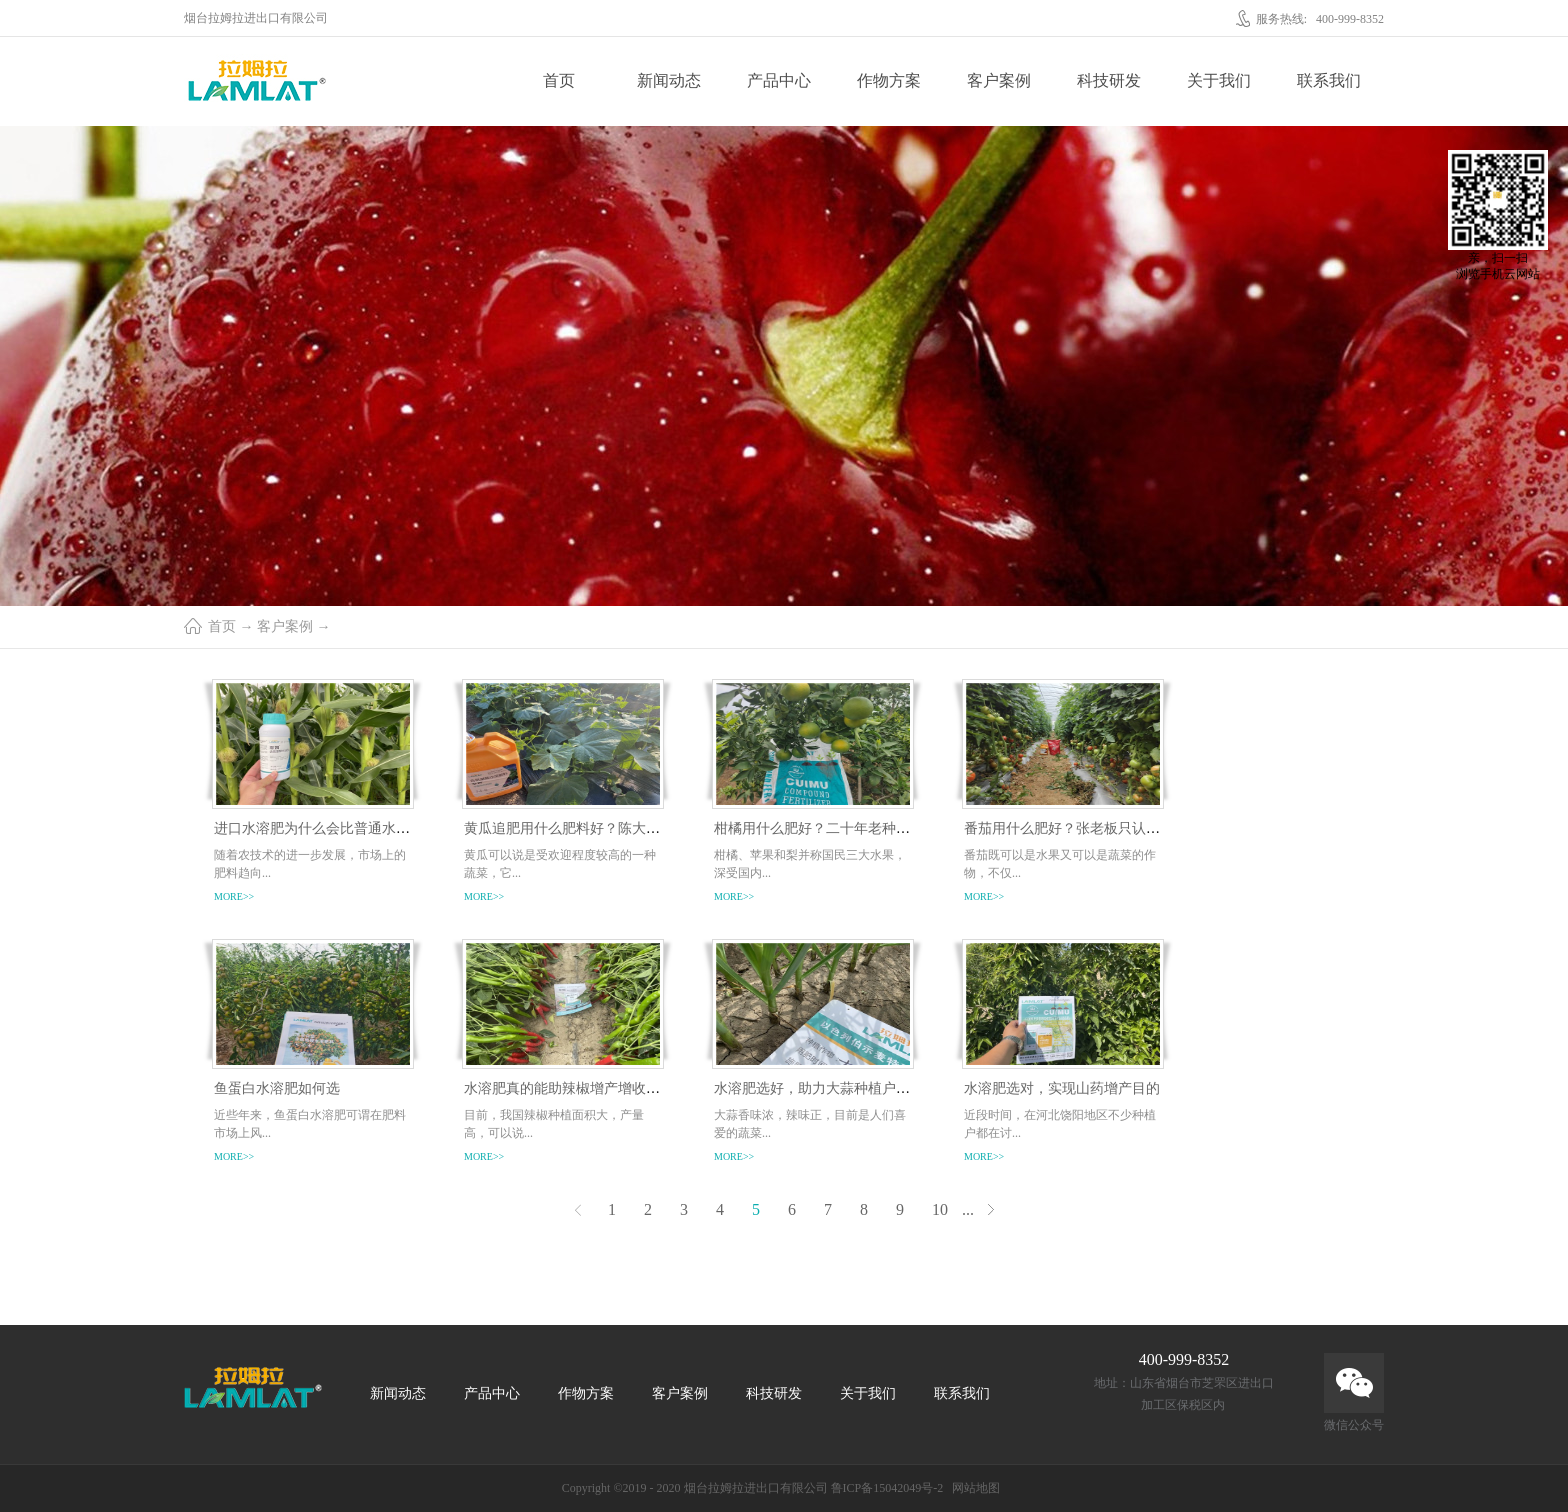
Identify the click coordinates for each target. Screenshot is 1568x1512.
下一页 (990, 1209)
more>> (234, 896)
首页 (559, 80)
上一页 (577, 1209)
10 (940, 1209)
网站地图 (973, 1488)
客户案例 (285, 626)
